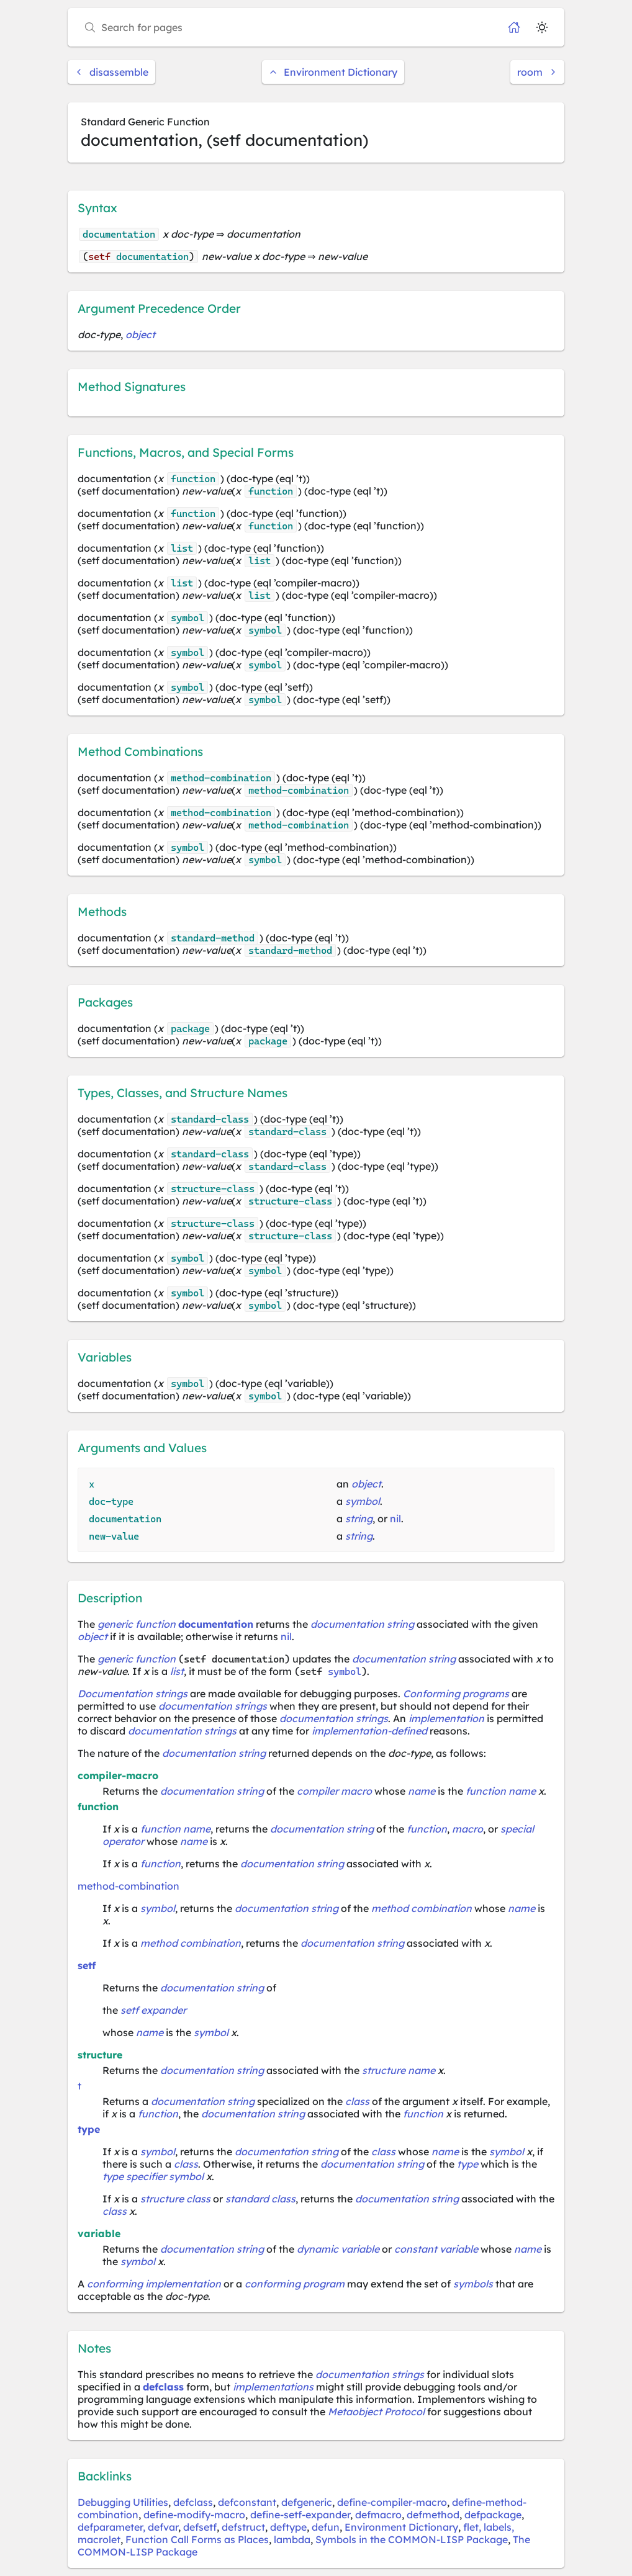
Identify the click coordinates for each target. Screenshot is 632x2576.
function (427, 1829)
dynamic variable (338, 2249)
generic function (136, 1624)
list (177, 1671)
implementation (446, 1718)
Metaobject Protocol (376, 2411)
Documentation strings (132, 1693)
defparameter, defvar (128, 2527)
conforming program (295, 2284)
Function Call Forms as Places (197, 2539)
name (421, 1791)
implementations (273, 2387)
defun (326, 2527)
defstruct (243, 2527)
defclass (163, 2387)
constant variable (436, 2249)
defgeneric (306, 2502)
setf (87, 1965)
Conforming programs (456, 1693)
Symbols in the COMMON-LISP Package (411, 2539)
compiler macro (334, 1791)
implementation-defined (369, 1731)
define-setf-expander (300, 2514)
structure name (398, 2070)
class (357, 2101)
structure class (175, 2198)
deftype (288, 2527)
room (537, 72)
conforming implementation (154, 2284)
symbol (362, 1501)
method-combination (128, 1886)
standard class (260, 2198)
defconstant (247, 2502)
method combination (421, 1908)
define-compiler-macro (392, 2502)
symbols (473, 2284)
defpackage (492, 2514)
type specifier (134, 2176)
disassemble (111, 72)
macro (467, 1829)
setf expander (153, 2010)
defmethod (433, 2514)
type (89, 2129)
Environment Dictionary (333, 72)
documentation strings (212, 1706)
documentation (215, 1624)
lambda (292, 2539)
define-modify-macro (194, 2514)
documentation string (362, 1624)
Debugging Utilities (123, 2502)
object (140, 334)
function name (501, 1791)
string (358, 1518)
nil (395, 1518)
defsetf (200, 2527)
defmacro (378, 2514)
